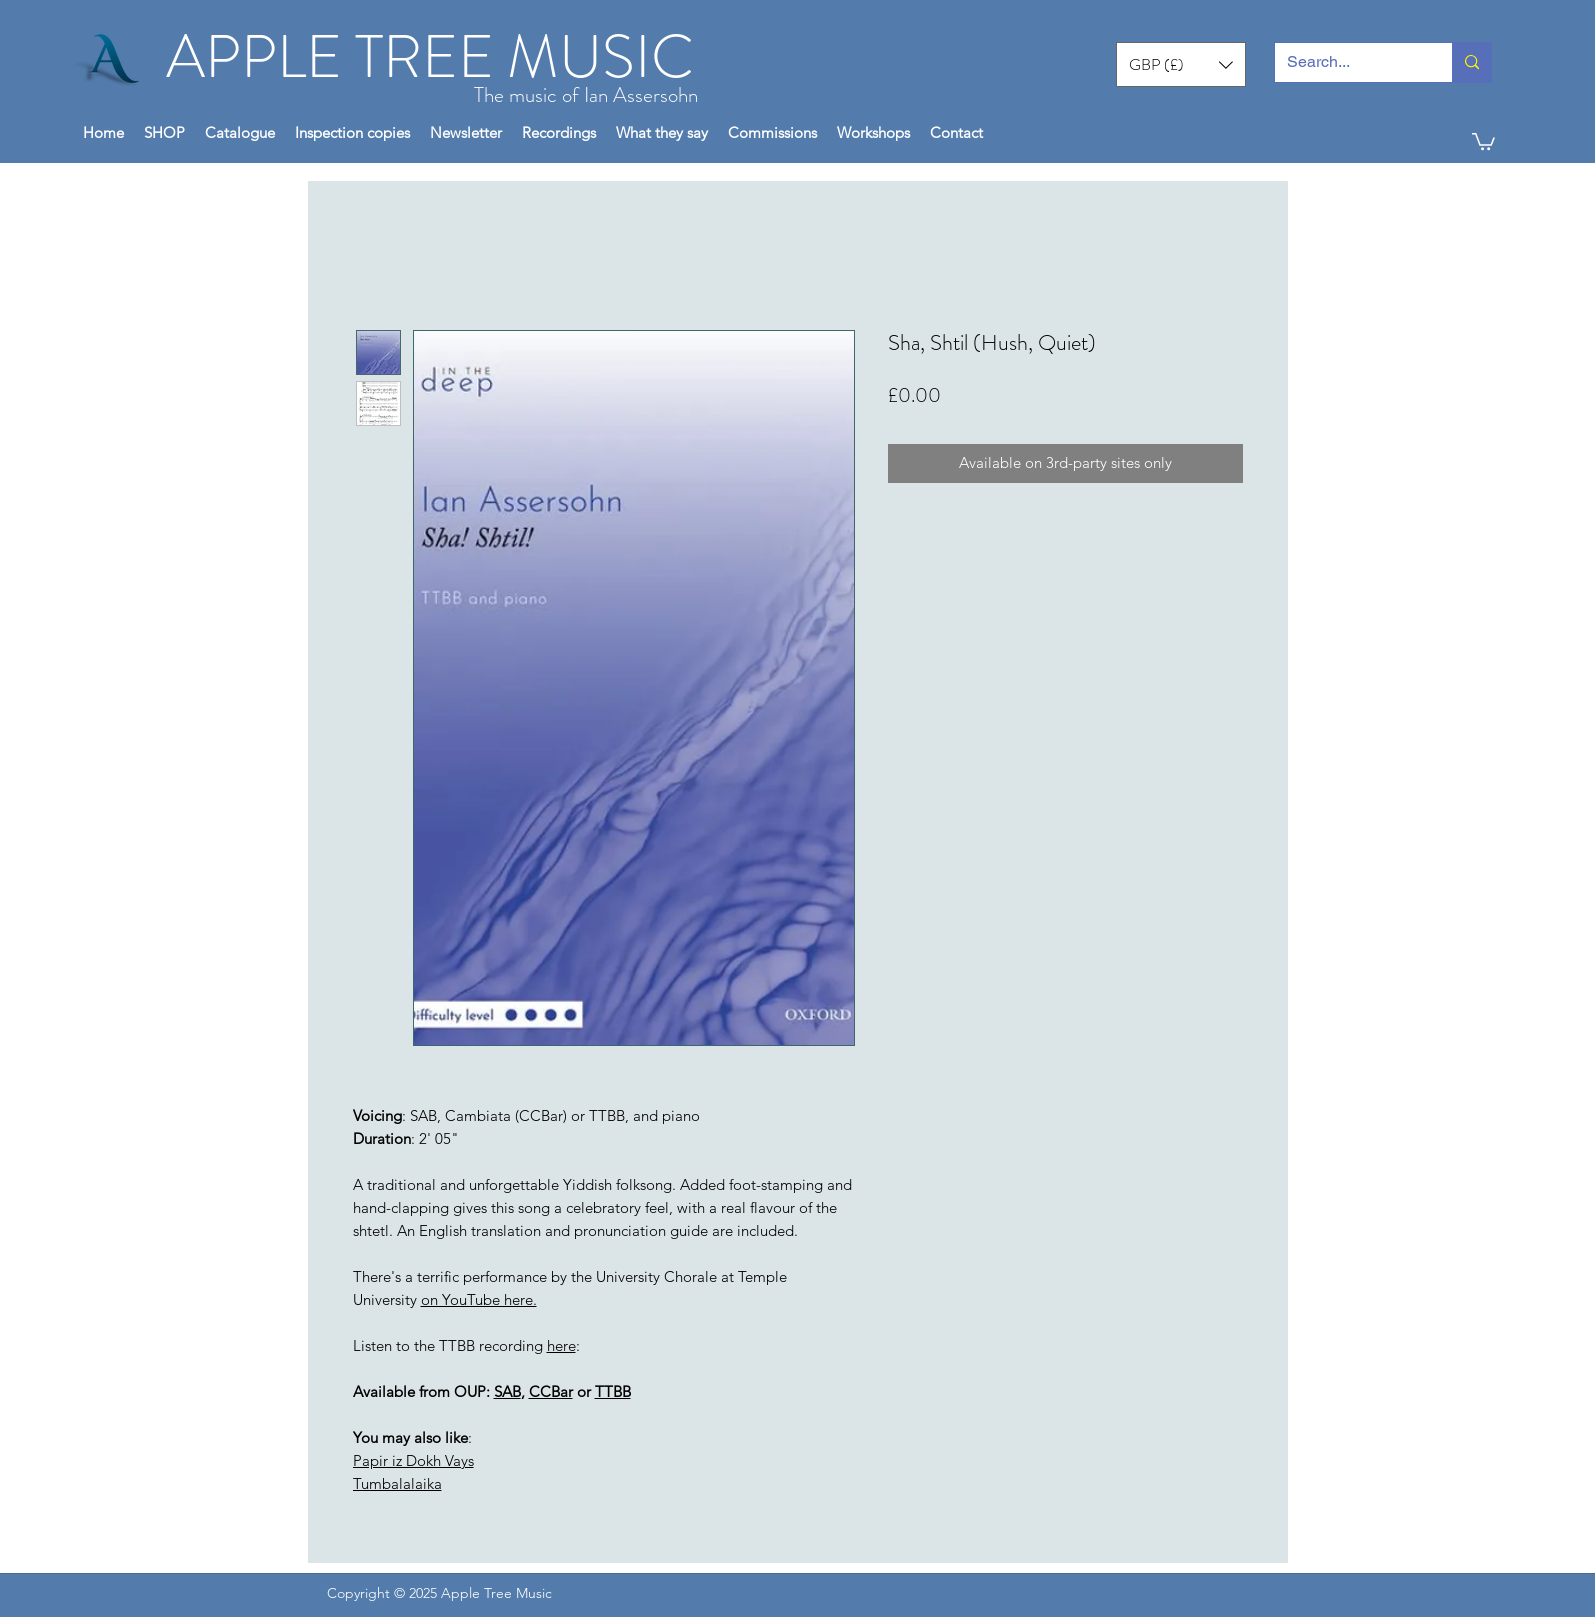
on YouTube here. (479, 1299)
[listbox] (1181, 64)
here (561, 1345)
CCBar (551, 1391)
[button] (1181, 64)
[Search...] (1348, 62)
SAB (507, 1391)
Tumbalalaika (397, 1483)
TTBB (613, 1391)
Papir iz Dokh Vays (413, 1460)
